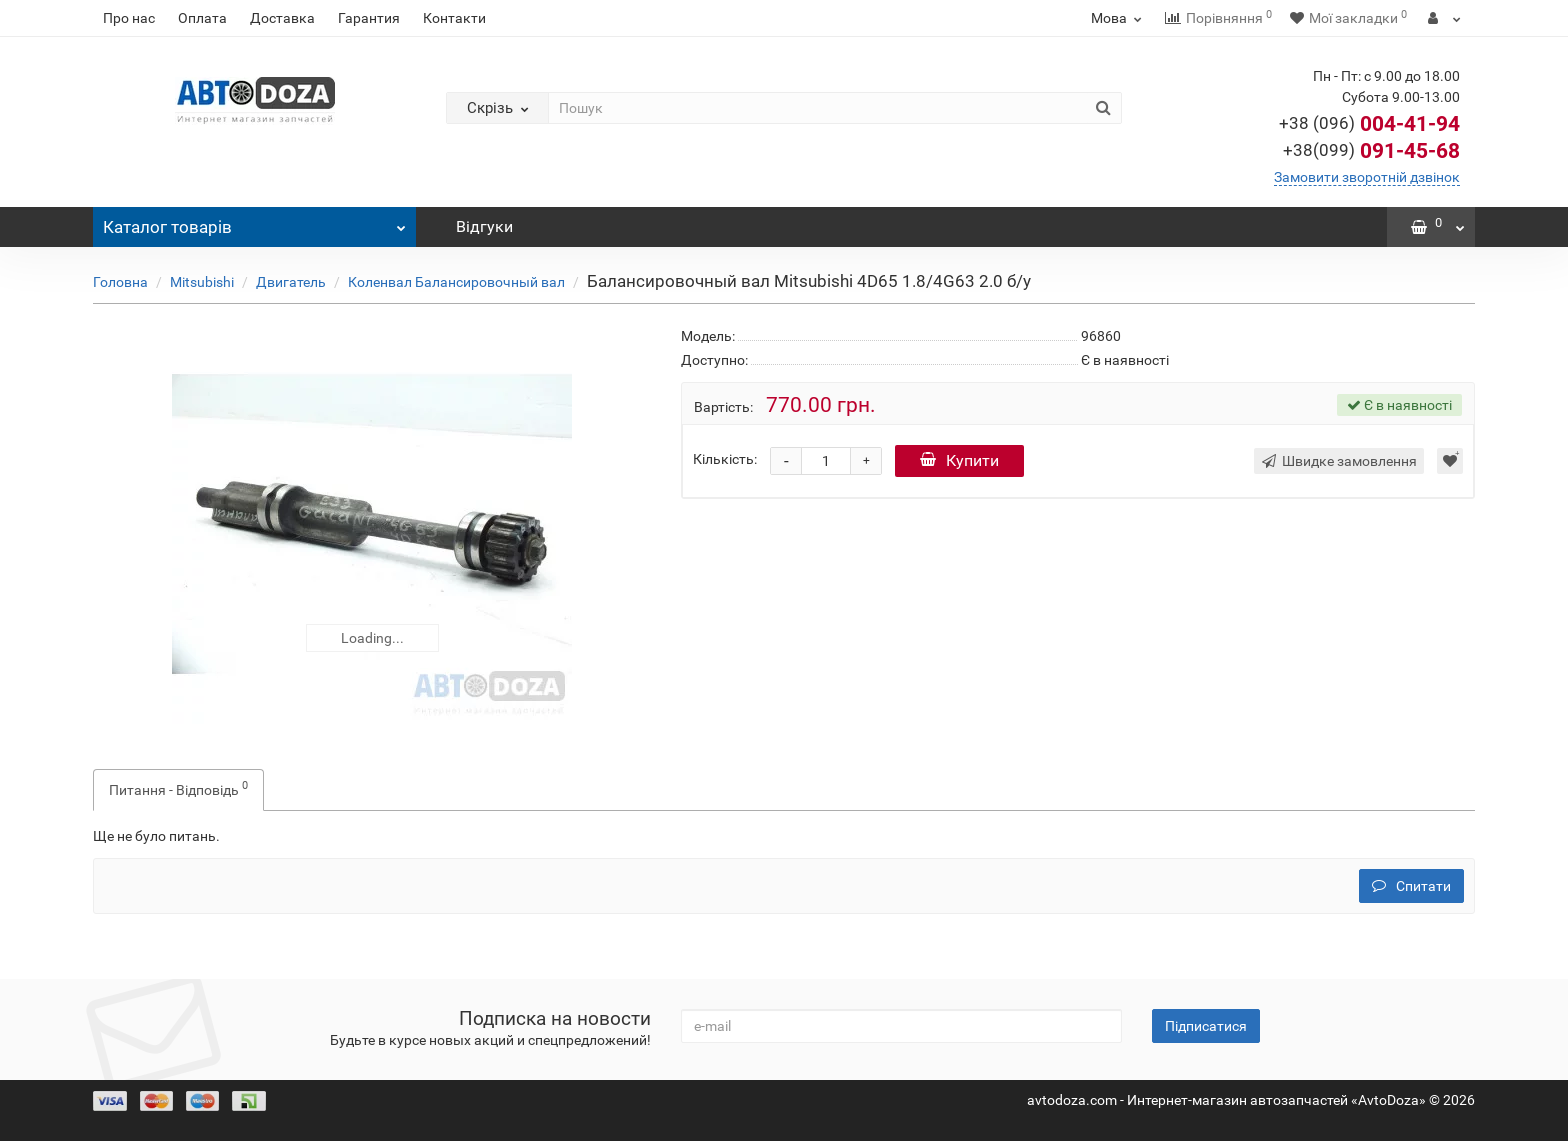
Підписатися (1206, 1026)
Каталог (254, 222)
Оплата (202, 18)
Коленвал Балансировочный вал (456, 282)
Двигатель (291, 282)
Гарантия (369, 18)
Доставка (282, 18)
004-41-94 (1369, 124)
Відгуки (484, 226)
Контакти (454, 18)
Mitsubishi (202, 282)
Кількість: (725, 459)
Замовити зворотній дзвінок (1367, 177)
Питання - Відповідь (178, 788)
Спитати (1411, 886)
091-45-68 (1371, 151)
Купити (959, 460)
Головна (120, 282)
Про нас (129, 18)
